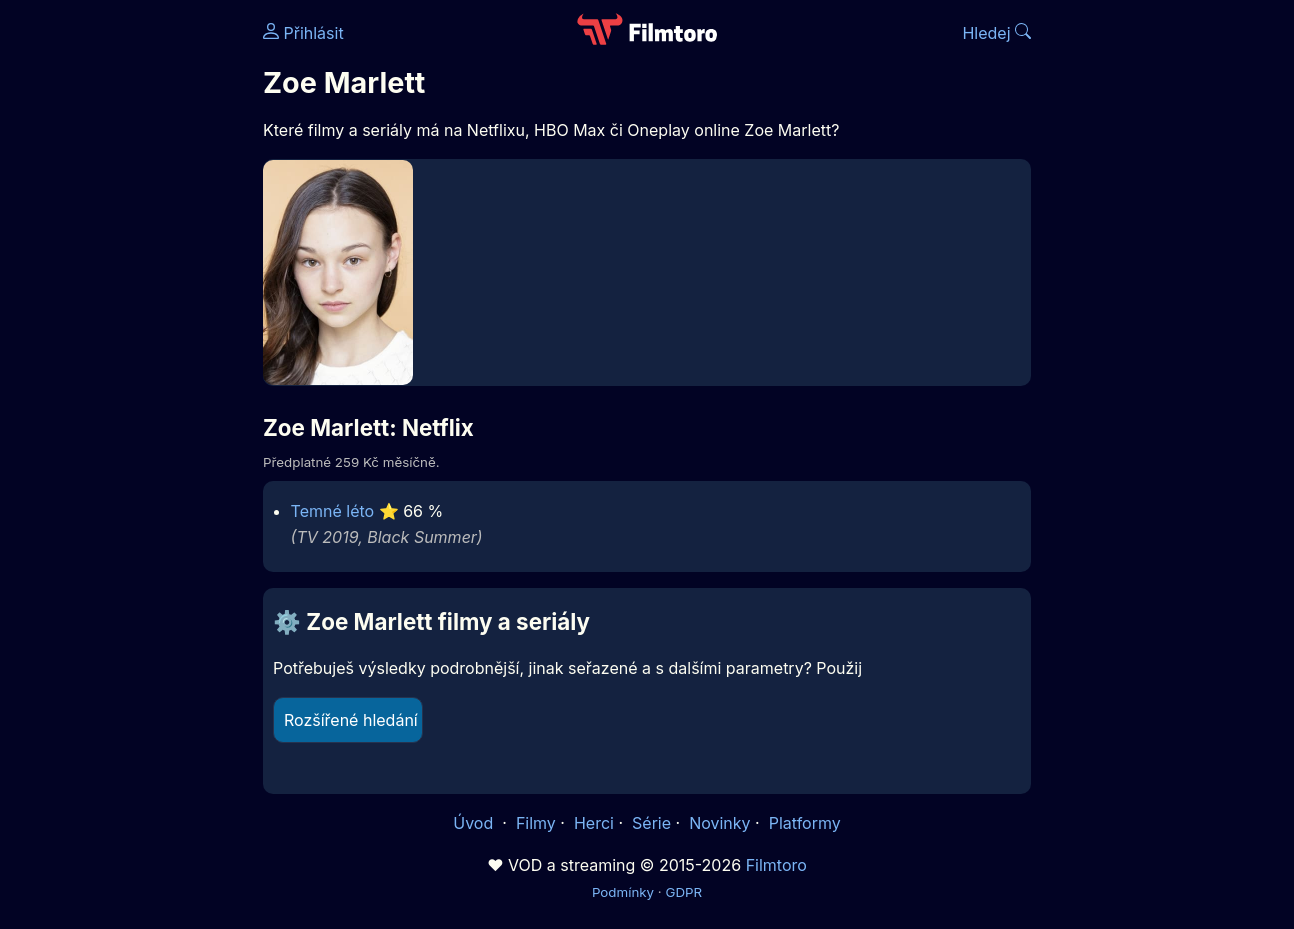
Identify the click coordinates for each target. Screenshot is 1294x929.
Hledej (996, 33)
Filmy (536, 823)
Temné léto (333, 511)
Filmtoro (776, 865)
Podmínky (623, 892)
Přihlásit (303, 33)
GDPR (683, 892)
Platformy (805, 823)
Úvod (475, 823)
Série (651, 823)
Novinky (719, 823)
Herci (594, 823)
